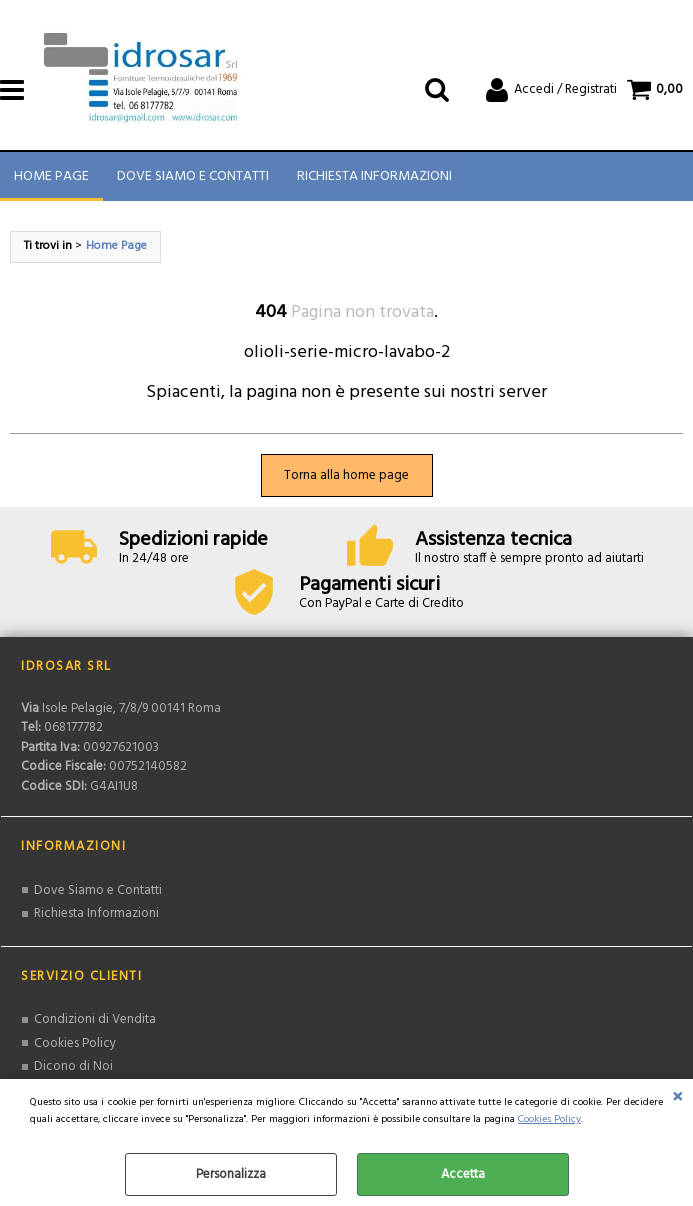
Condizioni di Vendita (95, 1019)
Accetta (463, 1174)
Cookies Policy (549, 1119)
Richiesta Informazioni (374, 176)
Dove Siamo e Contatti (193, 176)
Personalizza (231, 1174)
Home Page (51, 176)
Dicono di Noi (73, 1066)
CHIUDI (677, 1099)
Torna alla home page (346, 475)
